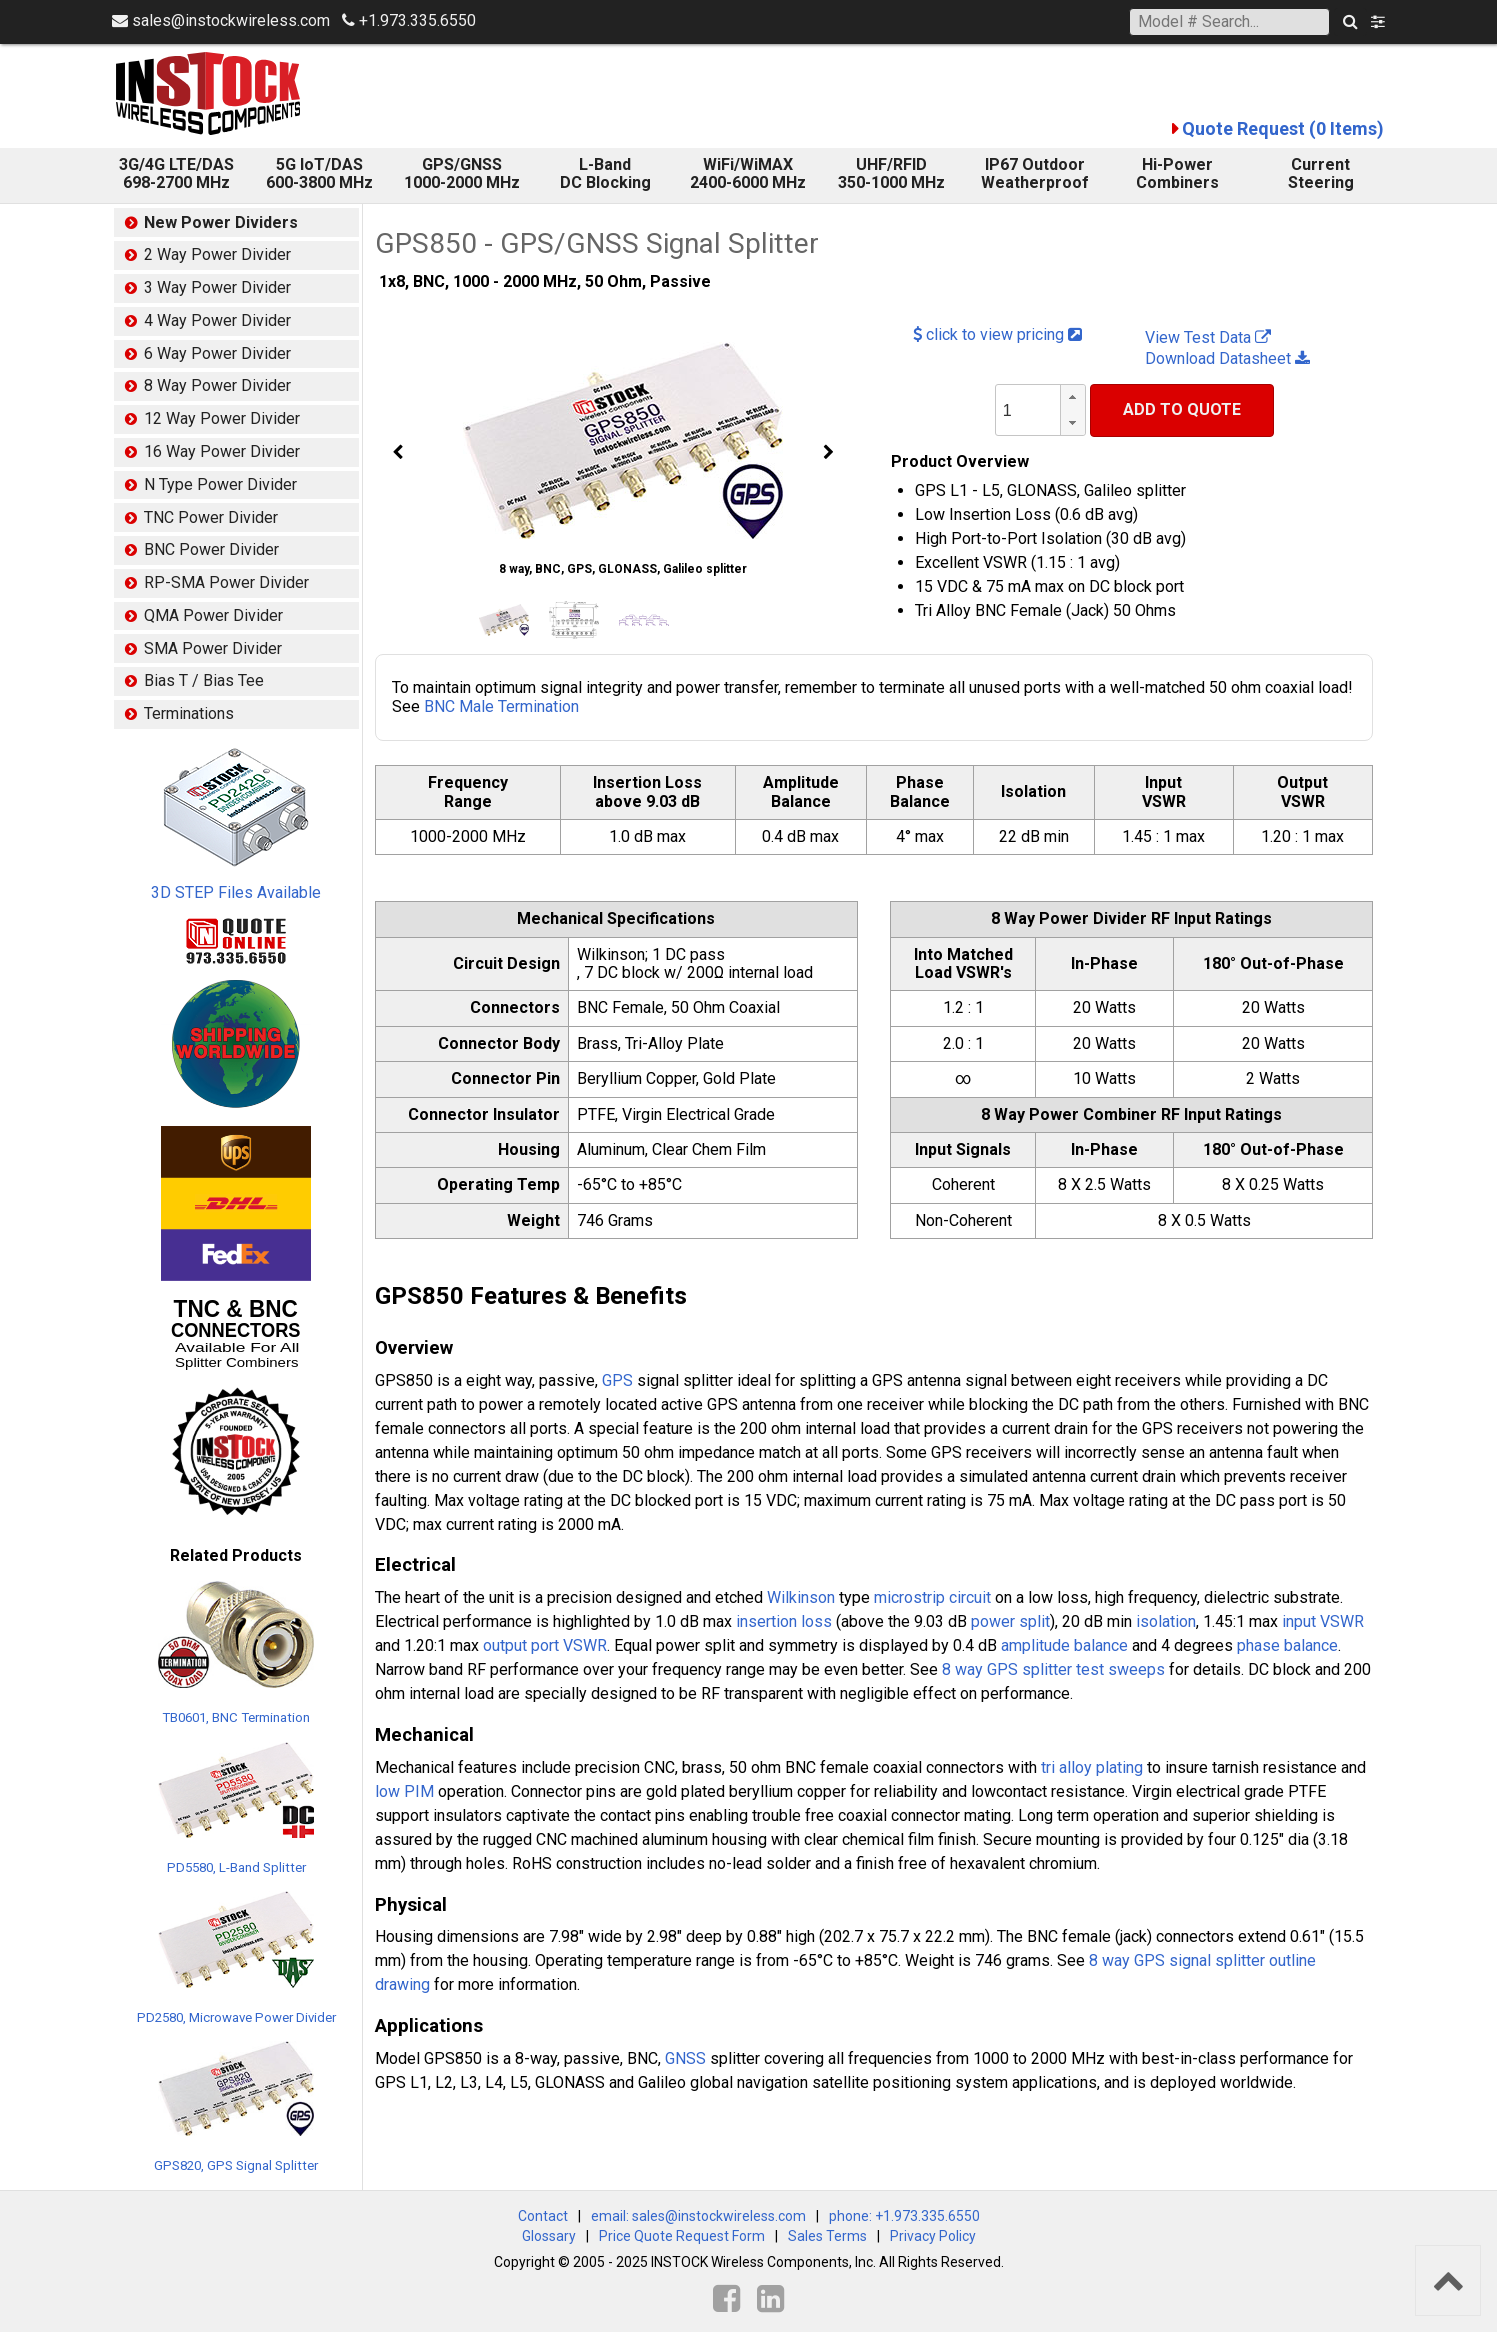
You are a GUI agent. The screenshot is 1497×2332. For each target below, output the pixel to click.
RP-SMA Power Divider (226, 582)
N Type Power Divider (220, 484)
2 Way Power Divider (217, 254)
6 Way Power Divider (217, 353)
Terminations (189, 713)
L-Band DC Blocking (605, 173)
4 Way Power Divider (217, 320)
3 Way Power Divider (217, 287)
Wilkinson (801, 1597)
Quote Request (1283, 128)
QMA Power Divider (213, 615)
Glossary (549, 2236)
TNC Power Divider (211, 517)
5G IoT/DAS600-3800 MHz (319, 173)
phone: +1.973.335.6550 (904, 2216)
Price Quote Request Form (682, 2236)
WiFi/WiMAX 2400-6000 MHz (748, 173)
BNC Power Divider (211, 549)
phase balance (1287, 1645)
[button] (1073, 397)
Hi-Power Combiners (1177, 173)
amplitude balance (1064, 1645)
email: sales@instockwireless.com (698, 2216)
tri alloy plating (1092, 1767)
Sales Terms (827, 2236)
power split (1010, 1621)
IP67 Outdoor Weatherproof (1035, 173)
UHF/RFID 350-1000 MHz (891, 173)
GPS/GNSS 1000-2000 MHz (462, 173)
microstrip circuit (932, 1597)
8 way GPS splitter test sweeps (1053, 1669)
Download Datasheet (1227, 358)
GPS (617, 1380)
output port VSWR (545, 1645)
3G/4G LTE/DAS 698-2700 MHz (176, 173)
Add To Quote (1182, 409)
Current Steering (1321, 173)
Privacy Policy (933, 2236)
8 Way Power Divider (217, 385)
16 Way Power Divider (222, 451)
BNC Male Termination (501, 706)
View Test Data (1208, 337)
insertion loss (784, 1621)
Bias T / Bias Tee (204, 680)
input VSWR (1323, 1621)
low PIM (404, 1791)
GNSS (685, 2058)
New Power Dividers (221, 222)
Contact (543, 2216)
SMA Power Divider (213, 648)
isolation (1166, 1621)
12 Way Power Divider (222, 418)
